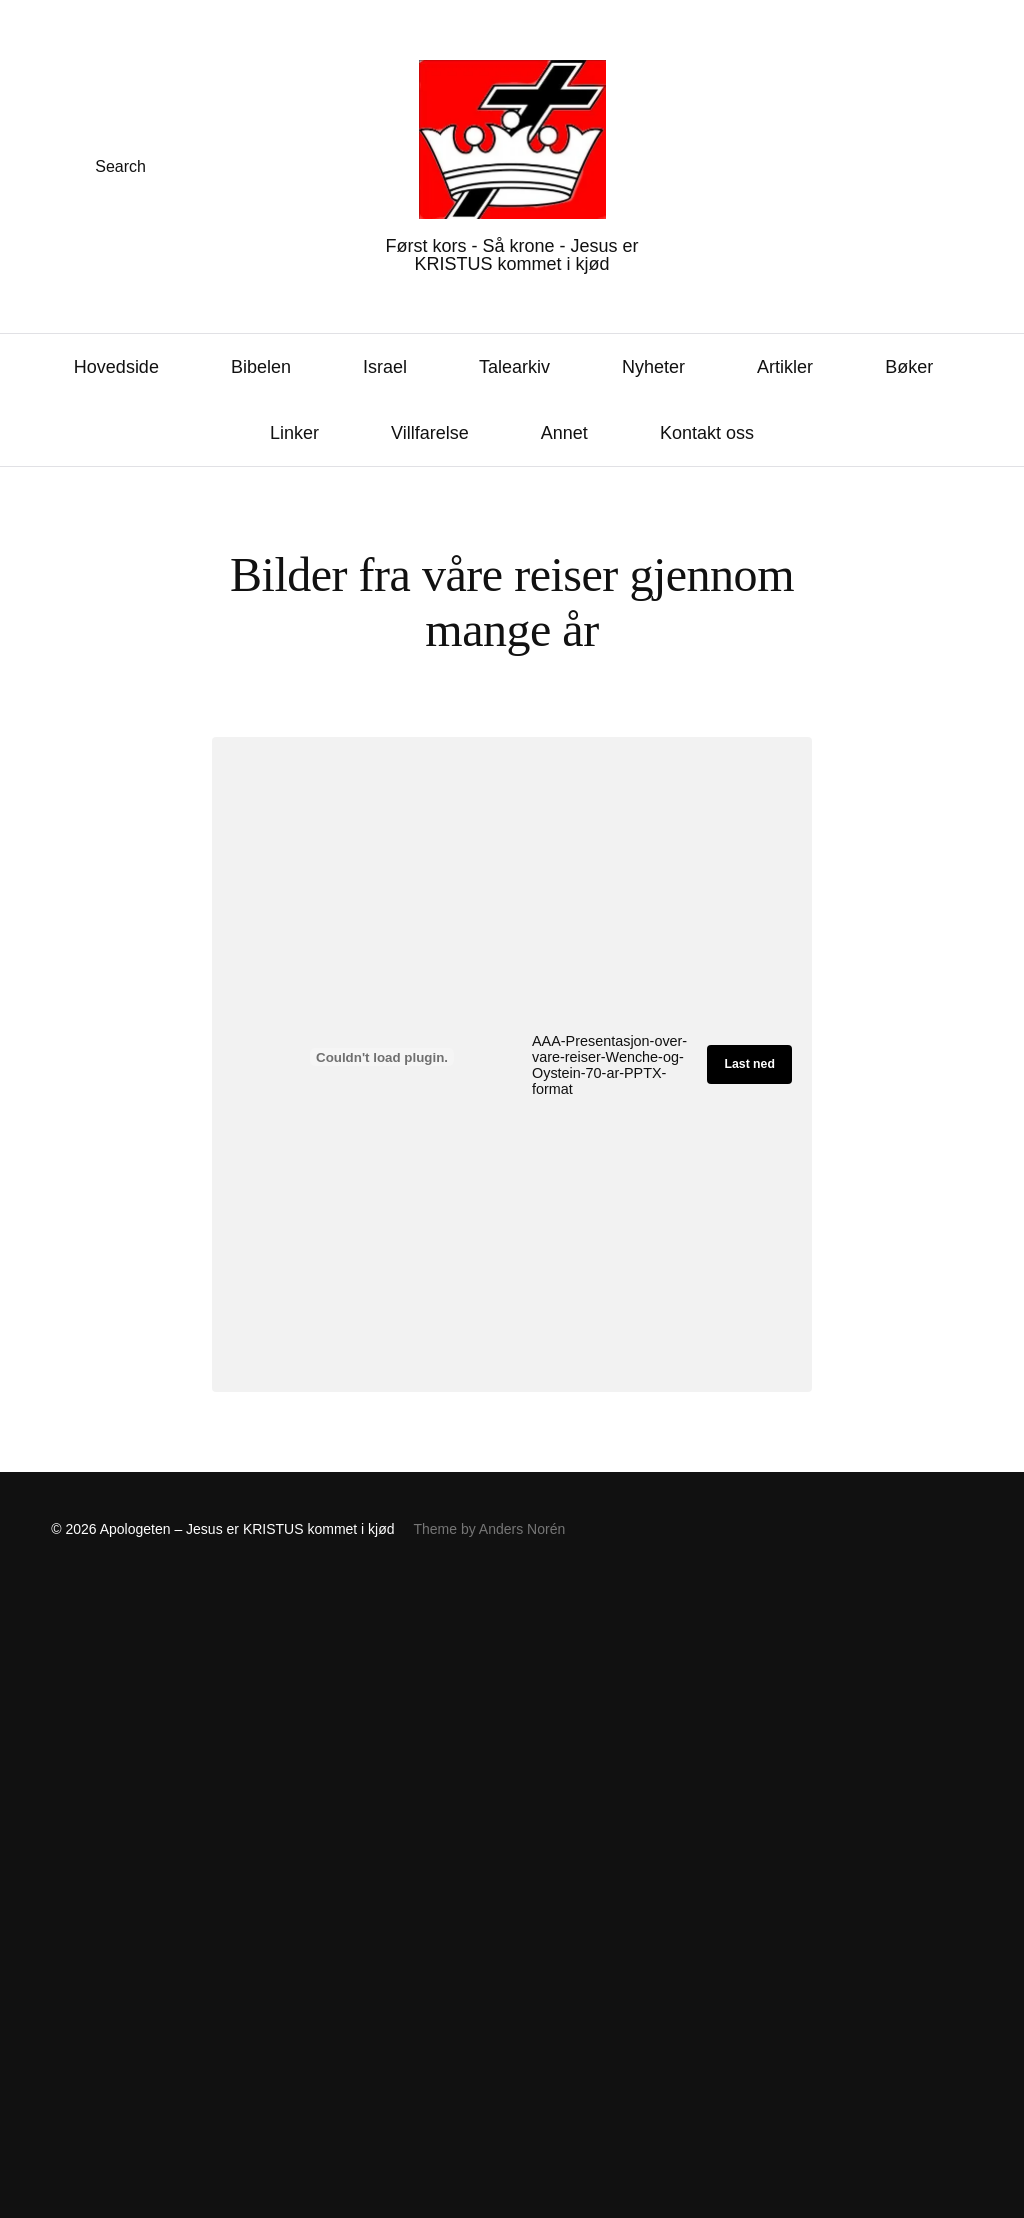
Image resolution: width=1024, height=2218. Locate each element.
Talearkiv (514, 367)
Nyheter (653, 367)
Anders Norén (522, 1529)
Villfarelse (430, 433)
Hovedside (116, 367)
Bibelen (261, 367)
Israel (385, 367)
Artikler (785, 367)
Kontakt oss (707, 433)
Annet (564, 433)
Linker (294, 433)
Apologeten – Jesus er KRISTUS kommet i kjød (247, 1529)
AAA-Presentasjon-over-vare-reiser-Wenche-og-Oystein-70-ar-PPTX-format (609, 1065)
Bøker (909, 367)
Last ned (750, 1064)
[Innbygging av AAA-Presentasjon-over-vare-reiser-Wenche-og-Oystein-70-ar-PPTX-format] (382, 1057)
